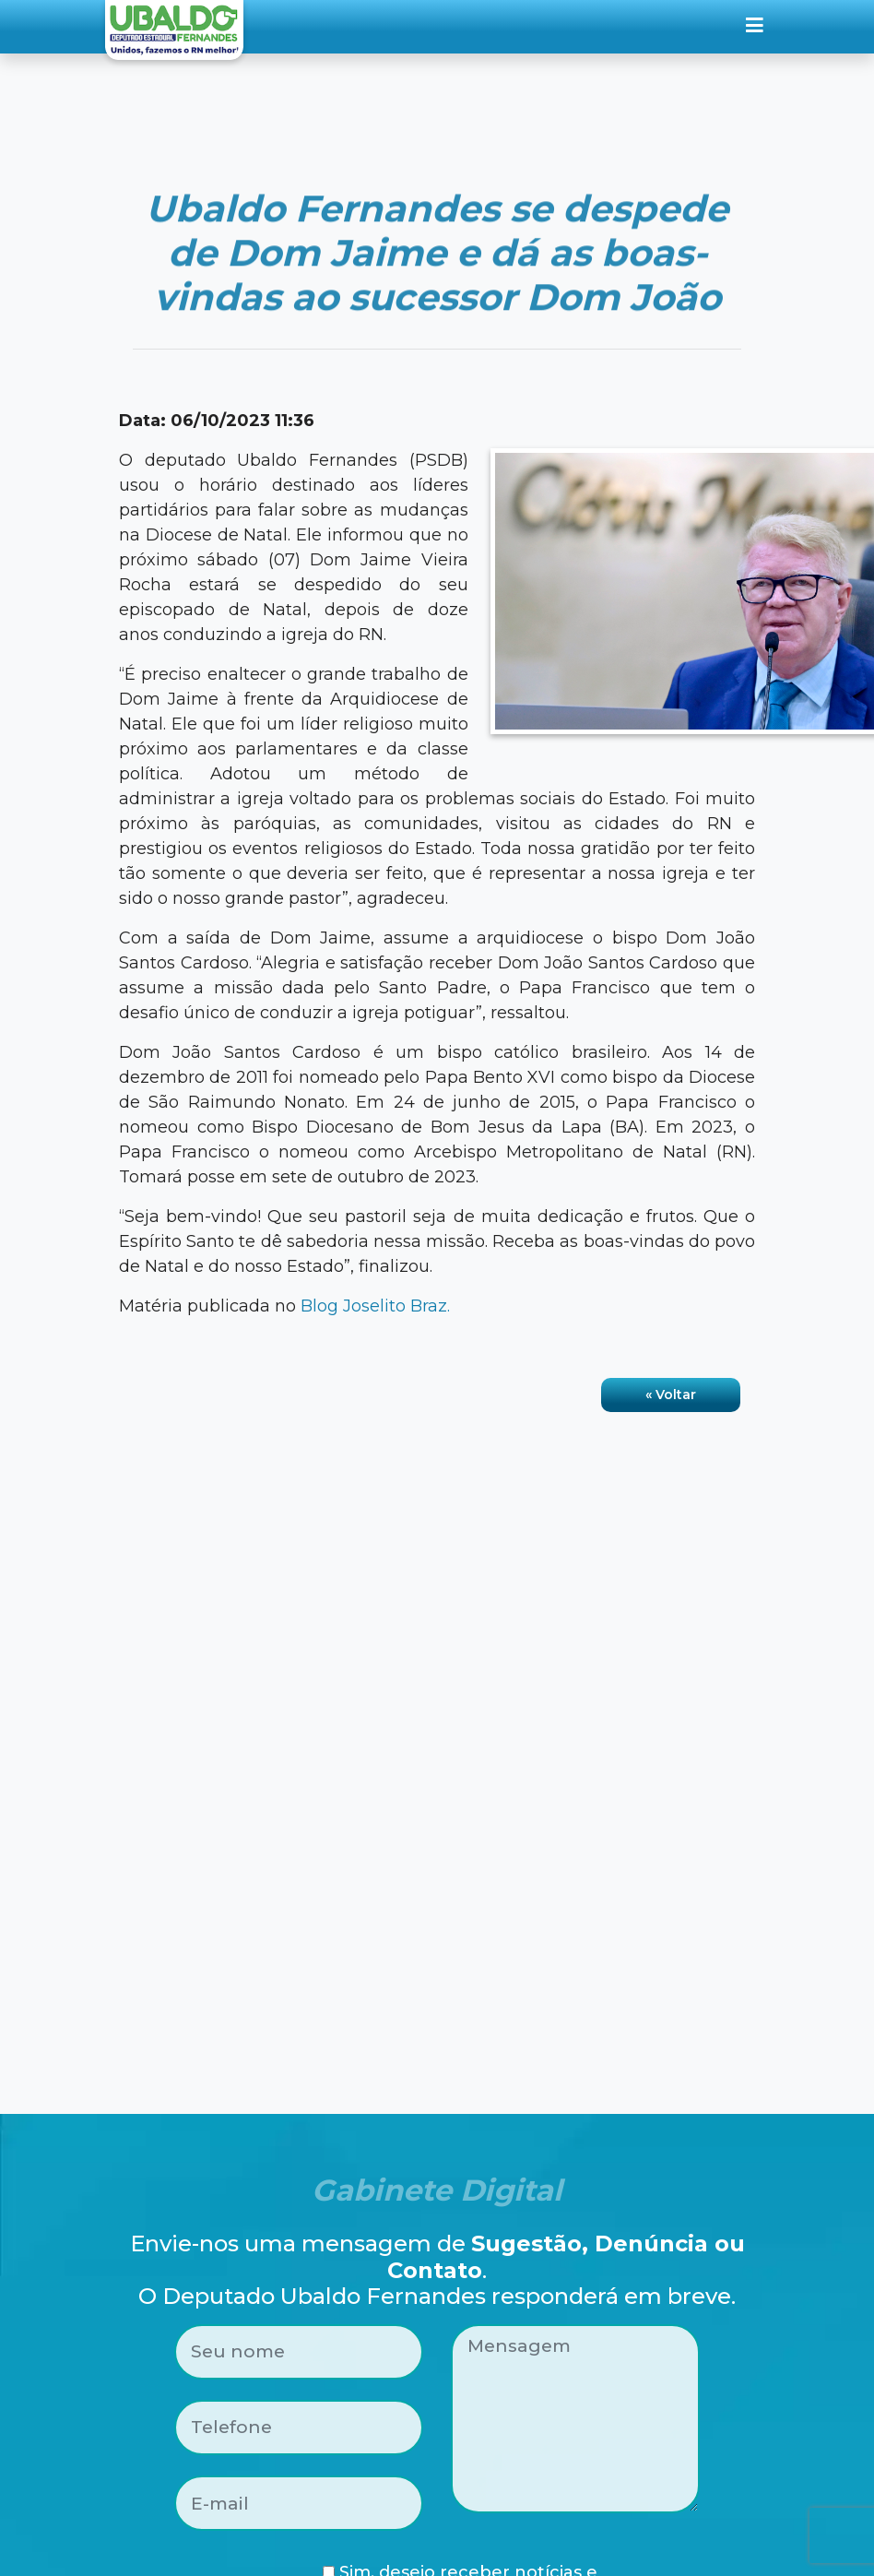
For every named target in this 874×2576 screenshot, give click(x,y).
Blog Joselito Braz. (375, 1306)
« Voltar (670, 1394)
